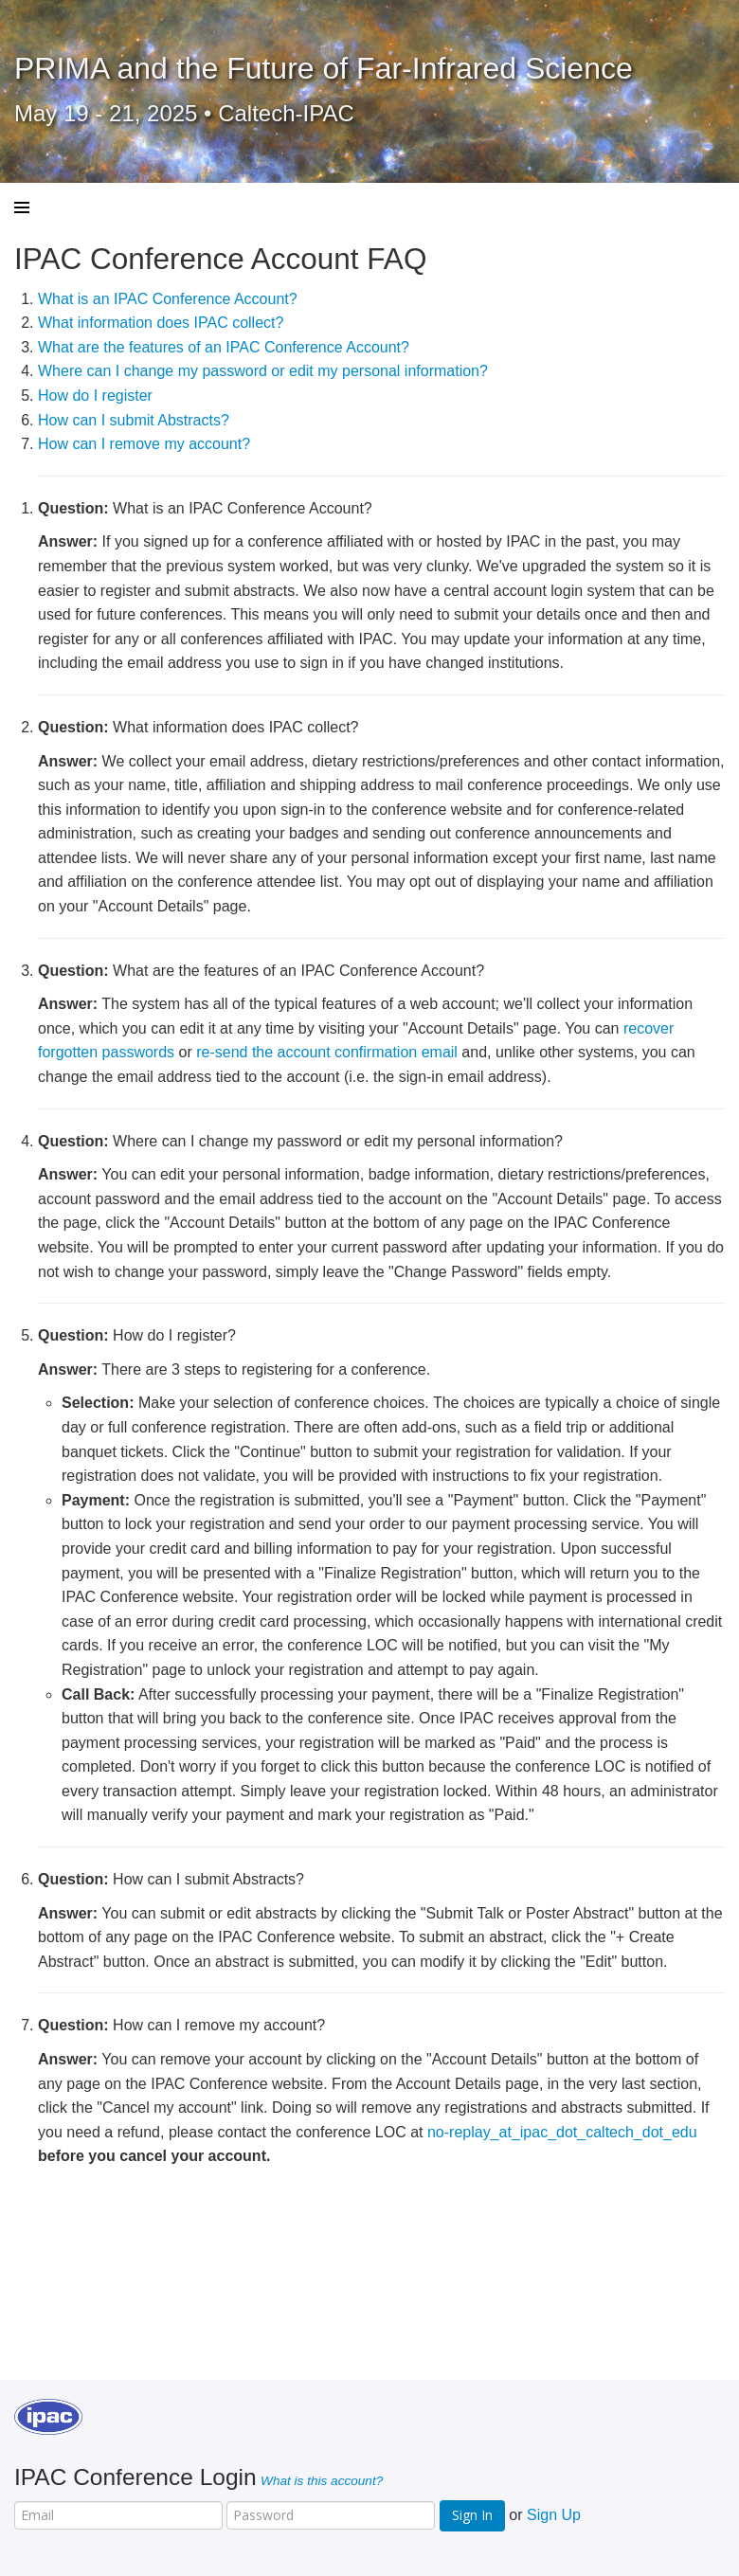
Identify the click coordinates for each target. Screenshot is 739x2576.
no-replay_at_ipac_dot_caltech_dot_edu (562, 2132)
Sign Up (554, 2515)
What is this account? (322, 2481)
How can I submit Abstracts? (133, 420)
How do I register (95, 395)
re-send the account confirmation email (327, 1052)
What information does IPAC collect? (160, 323)
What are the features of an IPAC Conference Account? (223, 347)
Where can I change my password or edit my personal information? (263, 371)
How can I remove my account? (144, 444)
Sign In (472, 2515)
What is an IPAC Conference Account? (167, 299)
